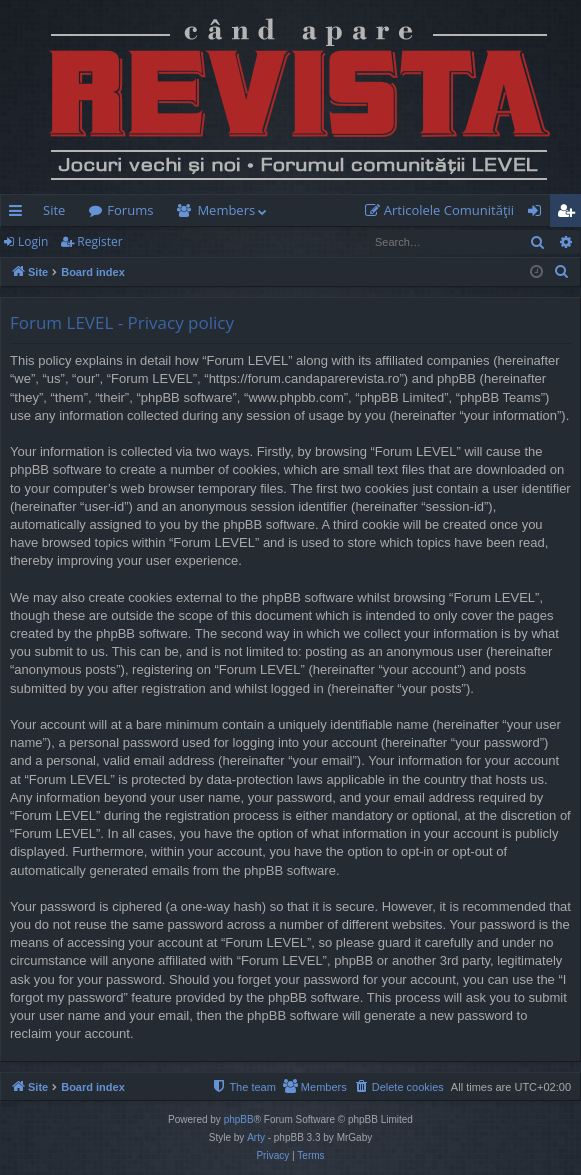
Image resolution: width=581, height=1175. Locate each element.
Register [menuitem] (570, 214)
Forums (130, 210)
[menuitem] (444, 210)
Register (99, 241)
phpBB (239, 1119)
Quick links (19, 214)
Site (54, 210)
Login (33, 241)
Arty (256, 1137)
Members (226, 210)
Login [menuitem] (538, 214)
